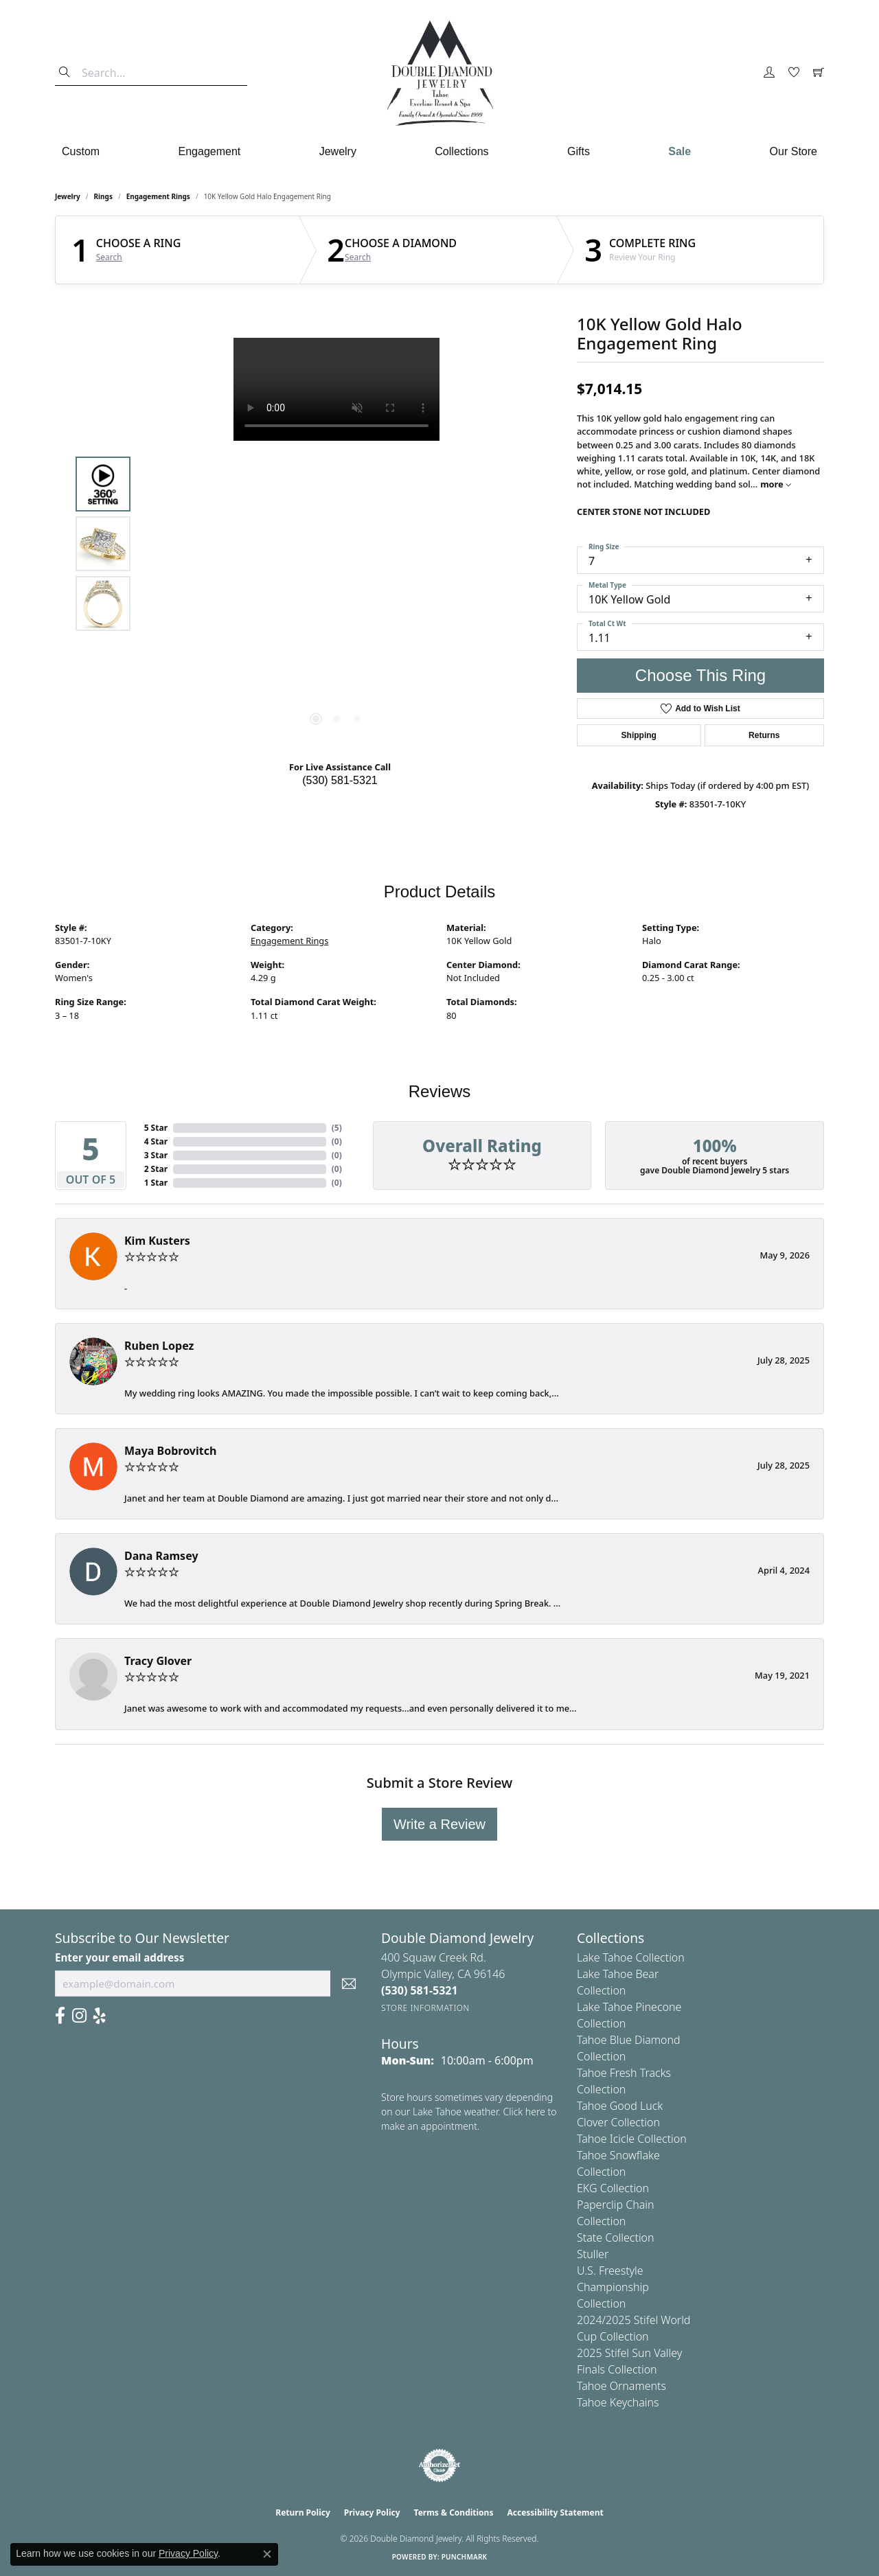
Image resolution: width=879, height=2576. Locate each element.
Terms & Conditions (454, 2512)
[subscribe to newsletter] (348, 1983)
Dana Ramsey (161, 1555)
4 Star (156, 1141)
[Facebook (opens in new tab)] (60, 2016)
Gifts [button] (578, 151)
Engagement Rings (158, 196)
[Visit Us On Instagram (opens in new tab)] (79, 2016)
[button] (769, 72)
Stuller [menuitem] (592, 2254)
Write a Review (439, 1824)
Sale (679, 151)
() (337, 1128)
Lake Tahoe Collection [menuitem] (631, 1957)
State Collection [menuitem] (615, 2237)
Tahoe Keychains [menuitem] (618, 2402)
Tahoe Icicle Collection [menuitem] (632, 2138)
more (775, 484)
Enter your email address (119, 1957)
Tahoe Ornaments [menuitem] (621, 2385)
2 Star (156, 1169)
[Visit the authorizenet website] (439, 2465)
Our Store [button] (793, 151)
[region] (336, 544)
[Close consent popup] (267, 2554)
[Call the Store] (419, 1990)
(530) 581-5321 (339, 780)
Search (109, 257)
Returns (764, 735)
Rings (103, 196)
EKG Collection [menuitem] (613, 2188)
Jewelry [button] (337, 151)
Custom (81, 151)
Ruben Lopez (159, 1345)
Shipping (639, 735)
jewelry (67, 196)
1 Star (156, 1182)
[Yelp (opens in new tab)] (99, 2016)
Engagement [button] (210, 151)
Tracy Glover (158, 1660)
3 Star (156, 1155)
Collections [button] (461, 151)
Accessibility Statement (555, 2512)
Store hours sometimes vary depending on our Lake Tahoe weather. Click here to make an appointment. (469, 2111)
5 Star (156, 1128)
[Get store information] (425, 2008)
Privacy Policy (372, 2512)
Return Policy (302, 2512)
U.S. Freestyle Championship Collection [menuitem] (613, 2287)
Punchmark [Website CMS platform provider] (465, 2557)
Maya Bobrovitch (170, 1450)
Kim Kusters (157, 1240)
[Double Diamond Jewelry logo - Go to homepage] (439, 73)
